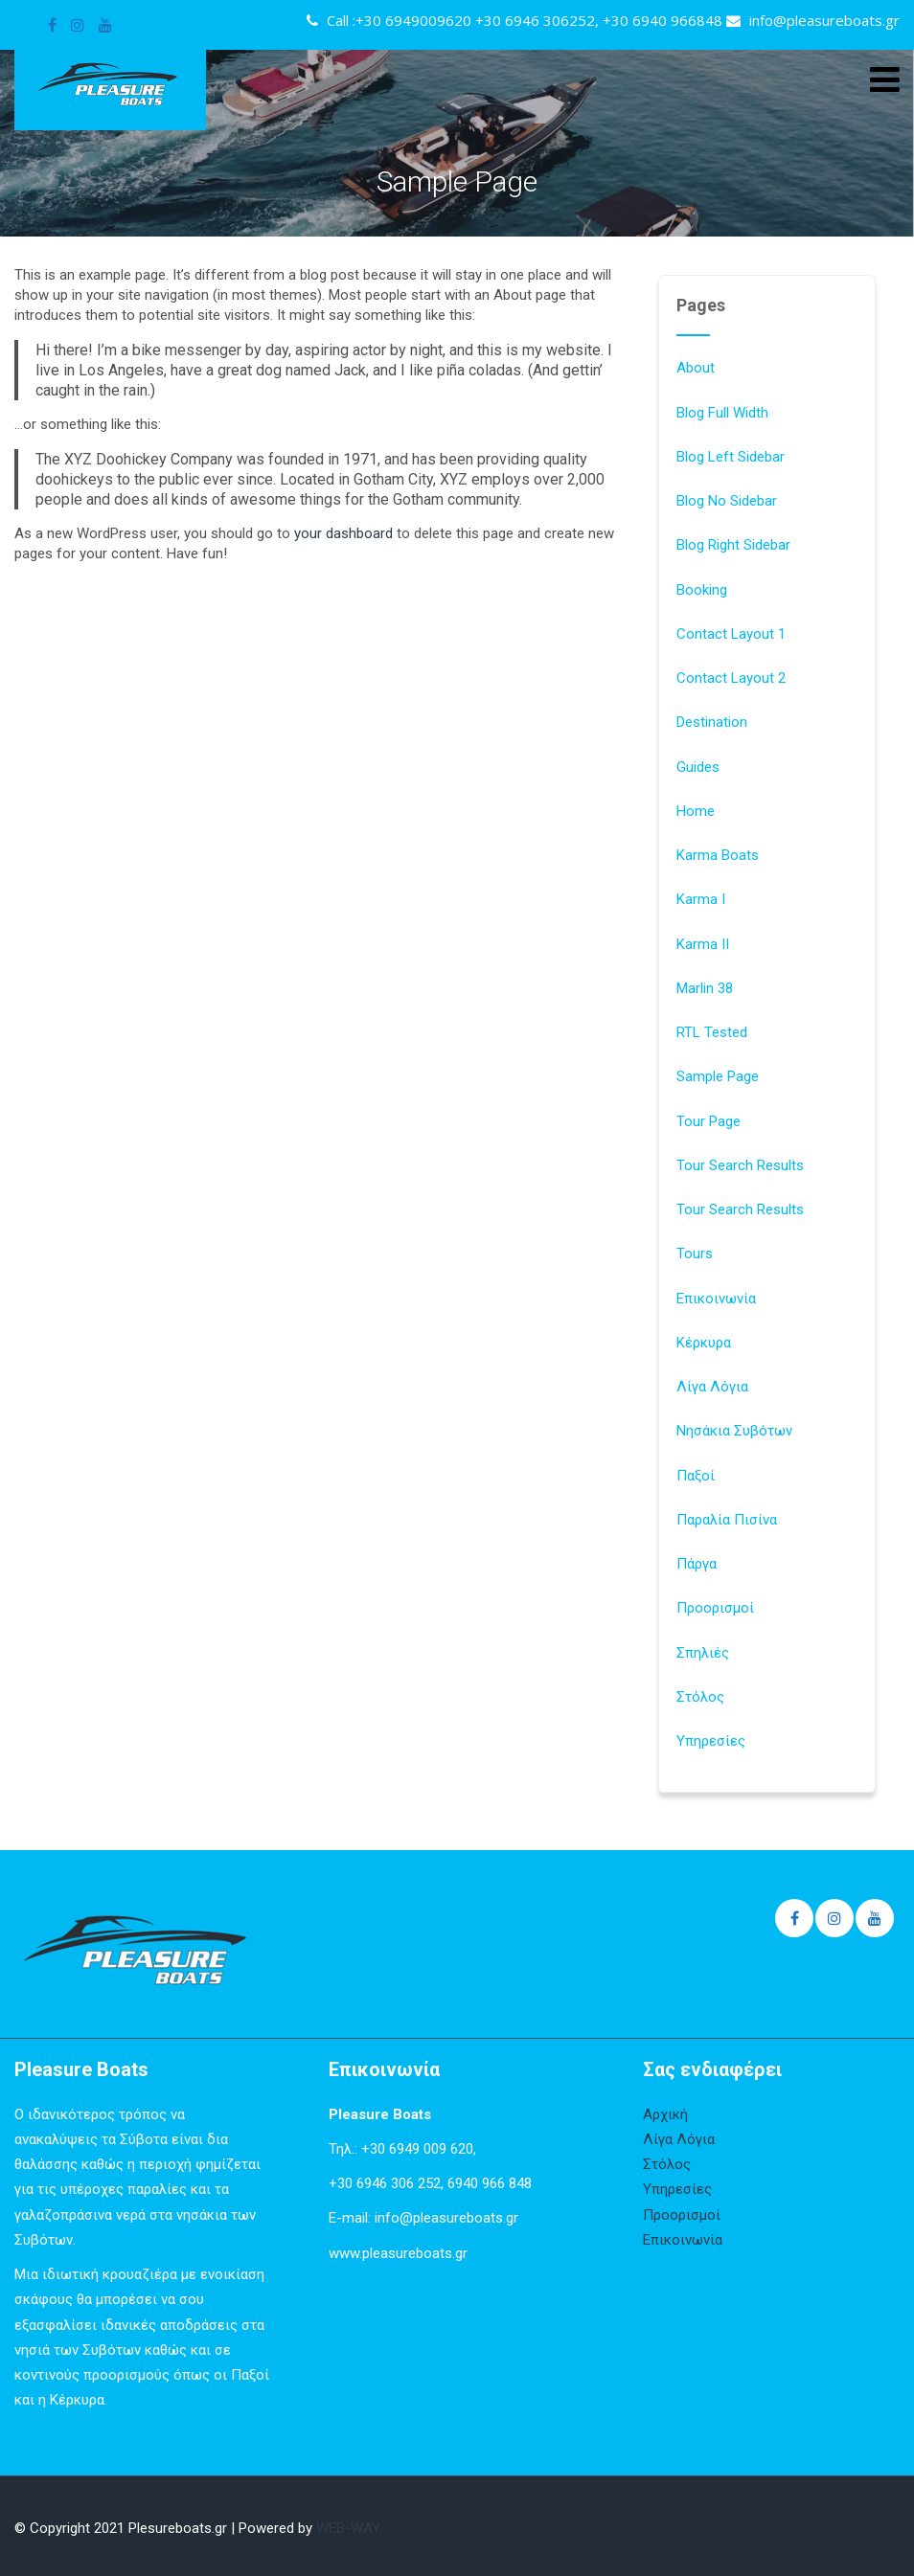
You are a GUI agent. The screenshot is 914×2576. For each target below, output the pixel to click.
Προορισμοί (715, 1607)
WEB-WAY (348, 2528)
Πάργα (696, 1563)
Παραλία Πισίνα (726, 1519)
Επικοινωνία (716, 1298)
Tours (694, 1253)
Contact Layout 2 (731, 678)
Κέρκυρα (703, 1342)
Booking (701, 590)
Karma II (702, 944)
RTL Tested (711, 1032)
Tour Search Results (740, 1165)
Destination (711, 722)
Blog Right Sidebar (733, 545)
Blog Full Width (722, 412)
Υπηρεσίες (710, 1741)
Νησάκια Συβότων (734, 1430)
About (695, 367)
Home (695, 811)
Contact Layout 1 (731, 634)
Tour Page (708, 1121)
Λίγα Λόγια (712, 1386)
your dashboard (343, 533)
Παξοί (695, 1475)
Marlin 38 (704, 988)
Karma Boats (717, 855)
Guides (698, 767)
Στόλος (700, 1697)
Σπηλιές (702, 1652)
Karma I (700, 899)
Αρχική (665, 2114)
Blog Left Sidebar (730, 456)
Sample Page (717, 1076)
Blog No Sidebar (726, 500)
